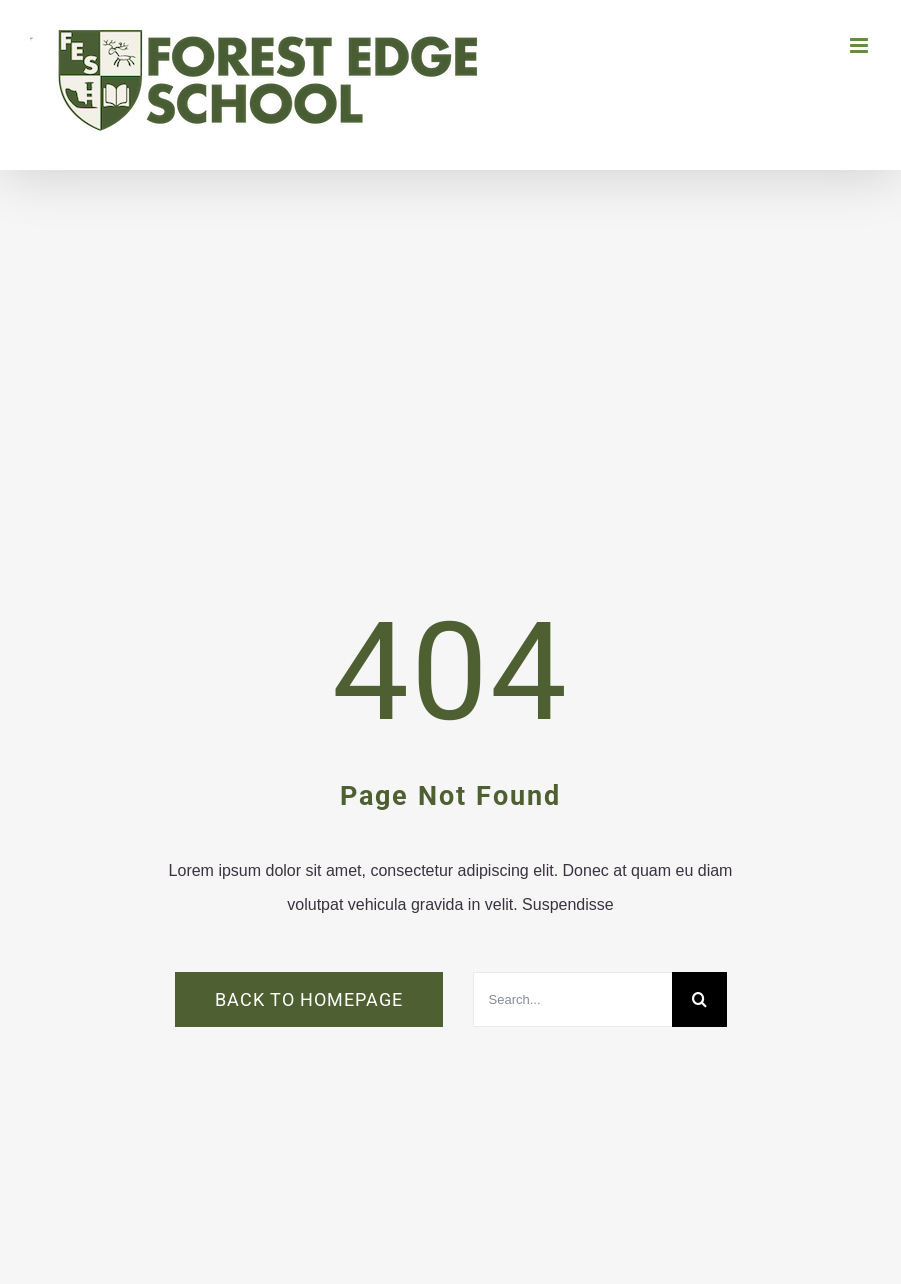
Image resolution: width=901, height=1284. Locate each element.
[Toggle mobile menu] (860, 45)
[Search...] (572, 999)
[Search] (699, 999)
